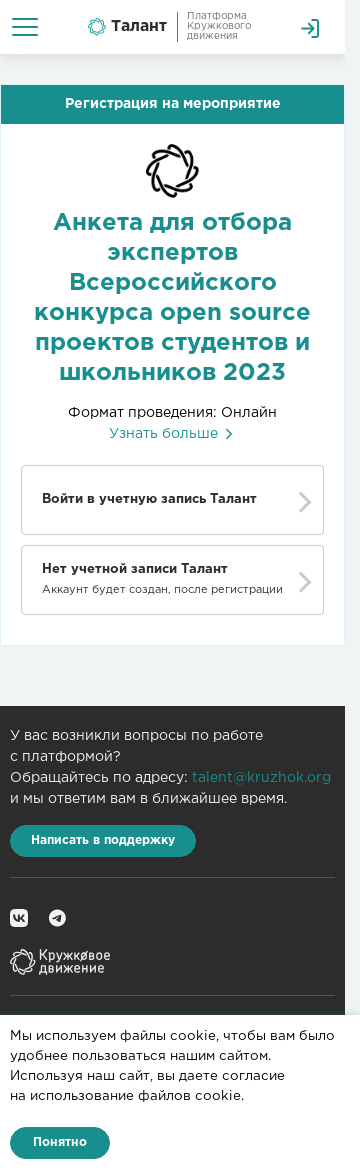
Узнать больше (172, 434)
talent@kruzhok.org (261, 778)
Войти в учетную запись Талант (149, 499)
